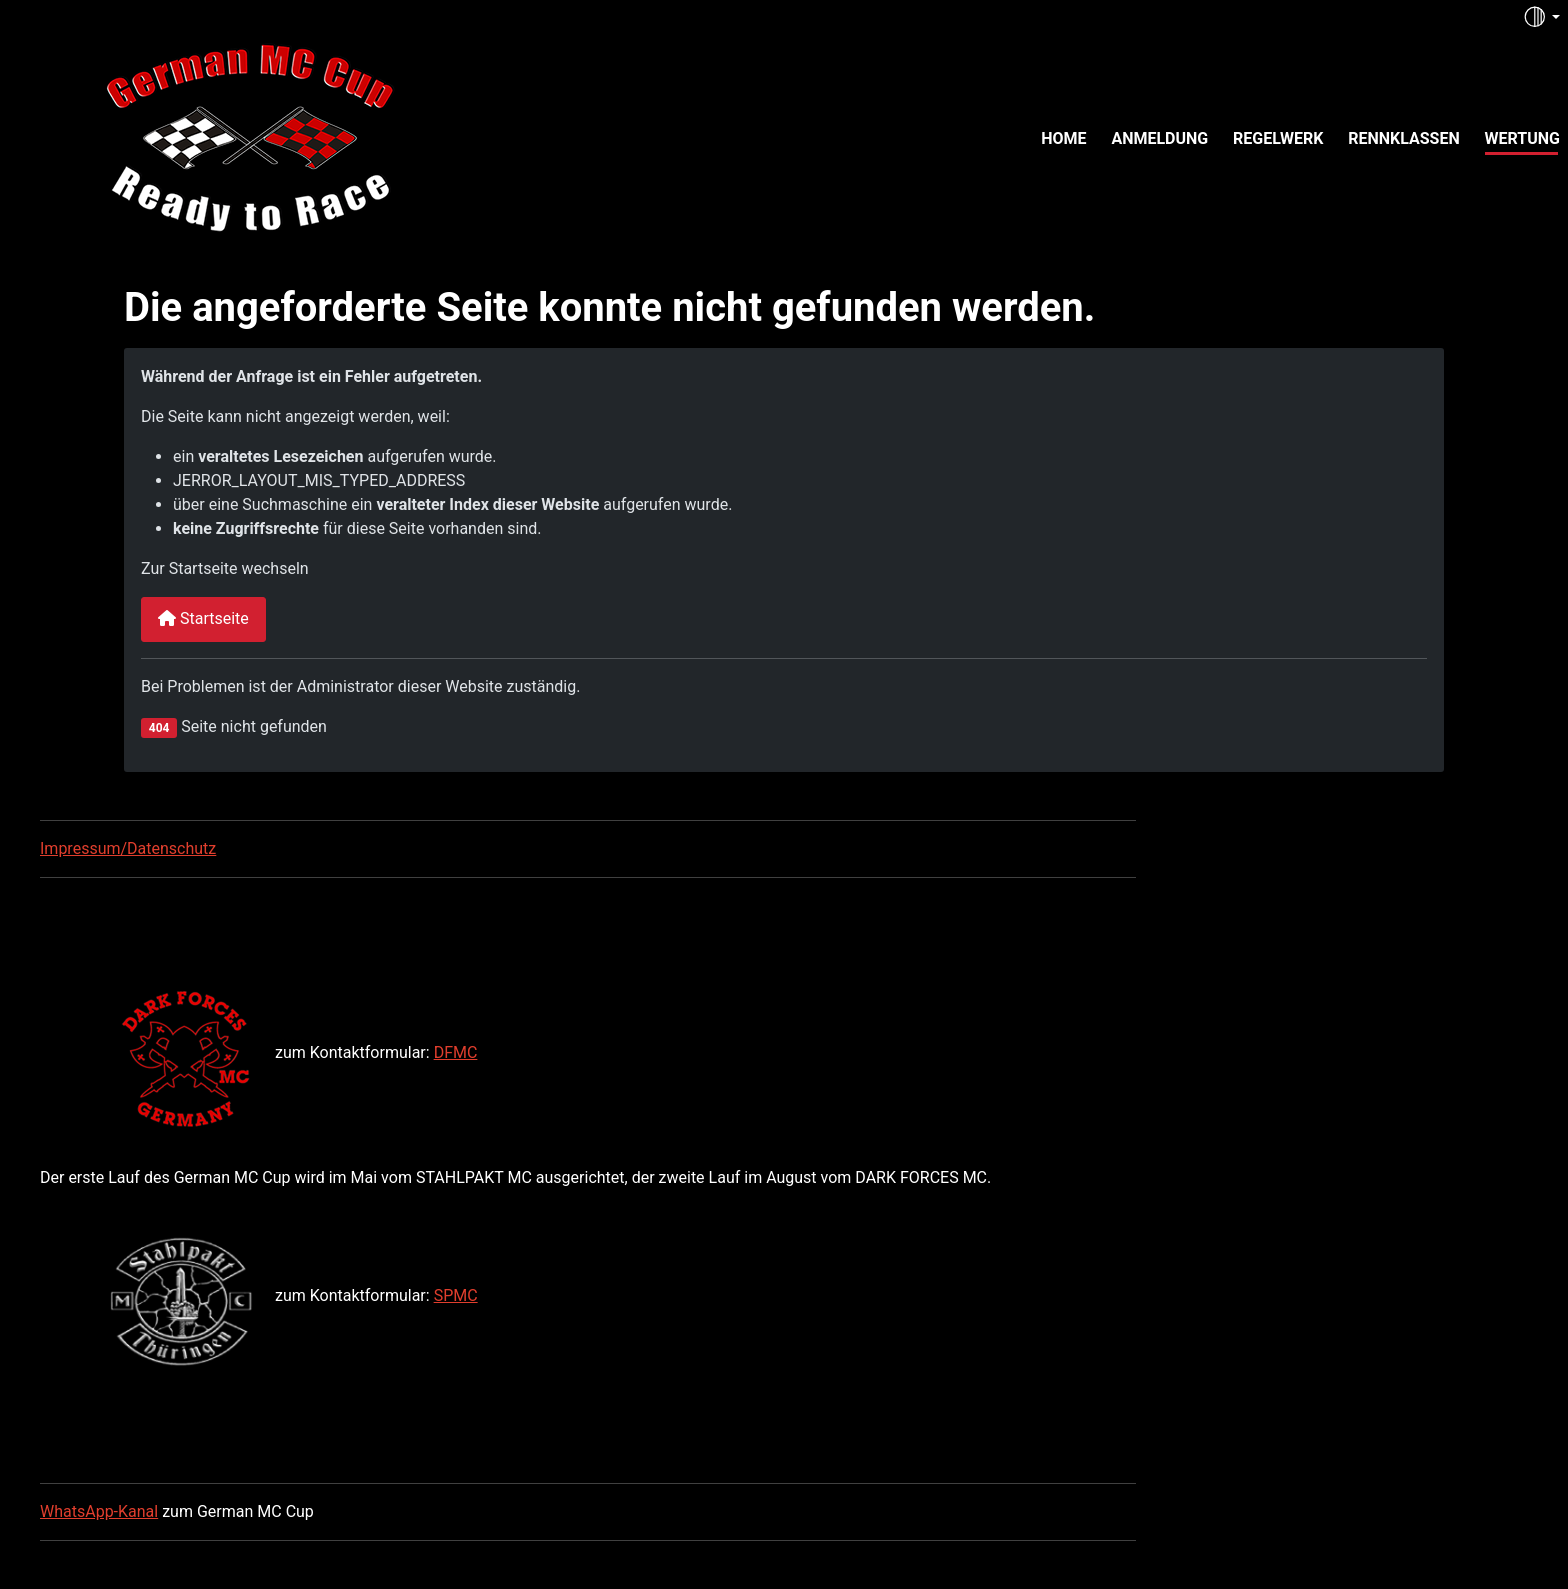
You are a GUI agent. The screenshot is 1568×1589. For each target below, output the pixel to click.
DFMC (456, 1052)
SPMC (456, 1295)
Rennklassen (1404, 138)
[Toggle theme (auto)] (1541, 17)
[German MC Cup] (208, 136)
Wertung (1522, 138)
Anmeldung (1159, 138)
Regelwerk (1278, 138)
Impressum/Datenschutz (128, 848)
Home (1063, 138)
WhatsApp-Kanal (99, 1511)
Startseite (203, 618)
